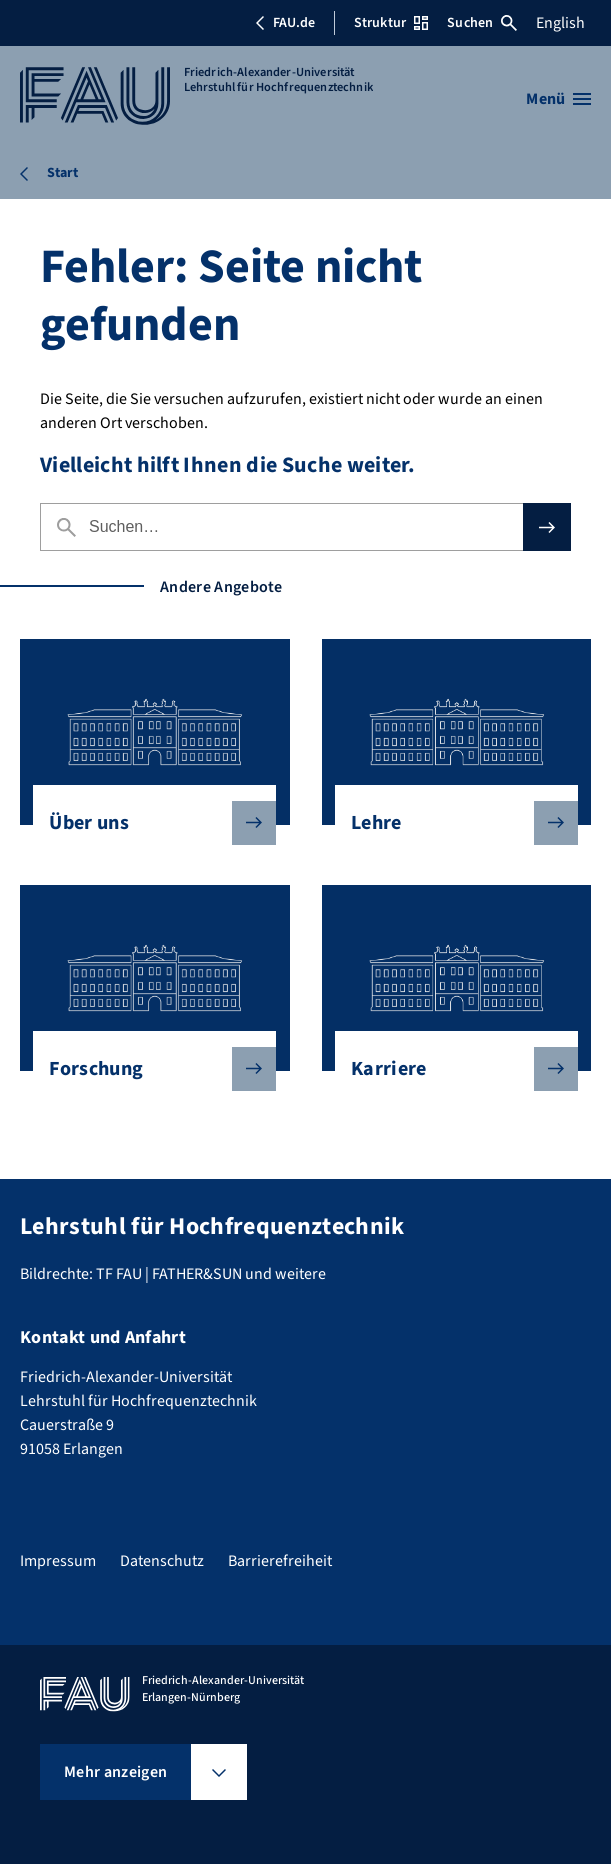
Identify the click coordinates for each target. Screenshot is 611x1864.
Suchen (482, 23)
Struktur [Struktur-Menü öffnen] (391, 23)
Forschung (146, 1069)
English (560, 23)
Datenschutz (162, 1561)
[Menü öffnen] (558, 99)
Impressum (58, 1561)
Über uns (146, 823)
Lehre (448, 823)
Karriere (448, 1069)
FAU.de (285, 23)
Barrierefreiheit (280, 1561)
